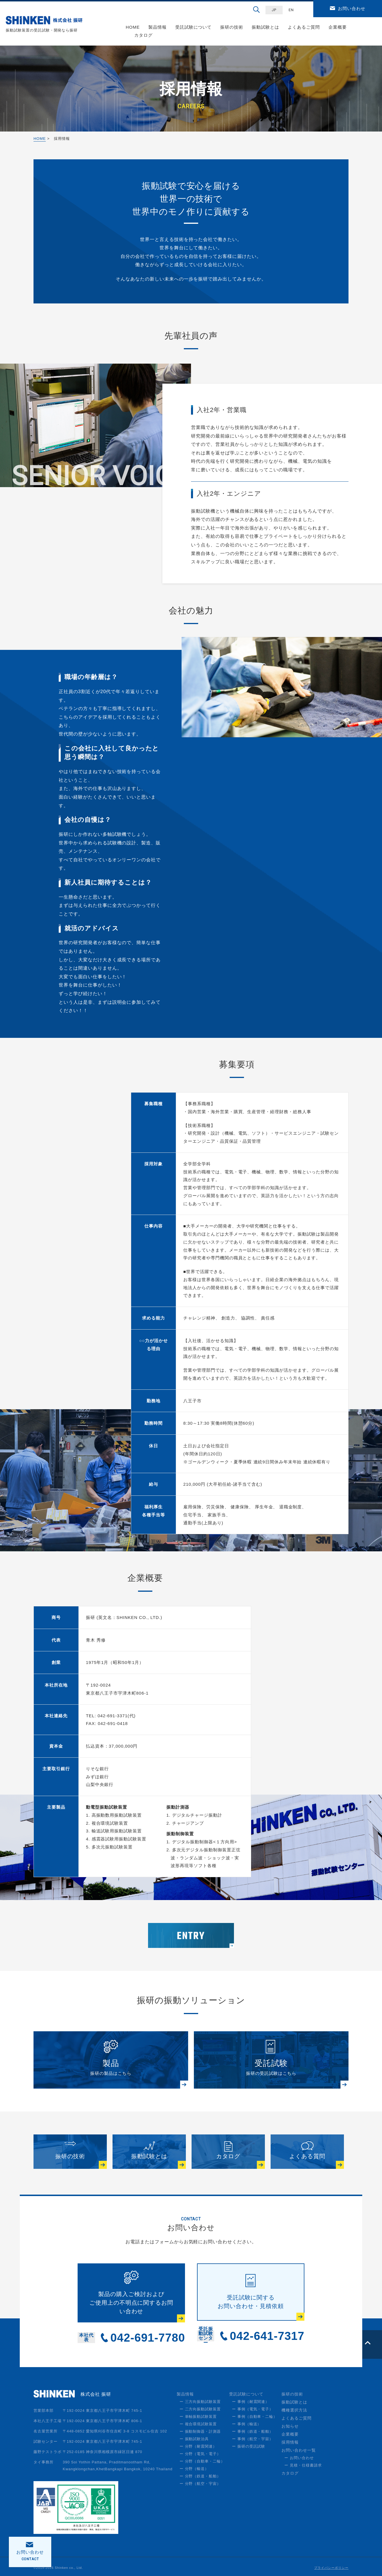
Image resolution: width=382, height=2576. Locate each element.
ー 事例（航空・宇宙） (252, 2440)
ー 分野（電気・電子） (200, 2455)
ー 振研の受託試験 (248, 2447)
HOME (133, 27)
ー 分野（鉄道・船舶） (200, 2477)
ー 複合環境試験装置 (198, 2425)
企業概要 (337, 27)
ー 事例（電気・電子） (252, 2410)
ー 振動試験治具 (194, 2440)
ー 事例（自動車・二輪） (254, 2417)
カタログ (143, 35)
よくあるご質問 (304, 27)
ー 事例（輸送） (246, 2425)
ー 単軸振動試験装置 (198, 2417)
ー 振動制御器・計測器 (200, 2432)
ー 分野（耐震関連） (198, 2447)
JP (274, 10)
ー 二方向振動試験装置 (200, 2410)
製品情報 (157, 27)
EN (291, 10)
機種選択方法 (294, 2411)
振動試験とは (265, 27)
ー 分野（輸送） (194, 2469)
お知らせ (290, 2427)
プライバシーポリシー (331, 2568)
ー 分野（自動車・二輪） (202, 2462)
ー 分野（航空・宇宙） (200, 2484)
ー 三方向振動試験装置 (200, 2402)
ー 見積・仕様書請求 (303, 2466)
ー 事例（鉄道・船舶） (252, 2432)
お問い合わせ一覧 (298, 2451)
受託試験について (193, 27)
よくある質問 (307, 2157)
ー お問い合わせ (299, 2459)
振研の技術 (231, 27)
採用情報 (290, 2443)
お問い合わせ (351, 8)
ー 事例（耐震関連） (250, 2402)
